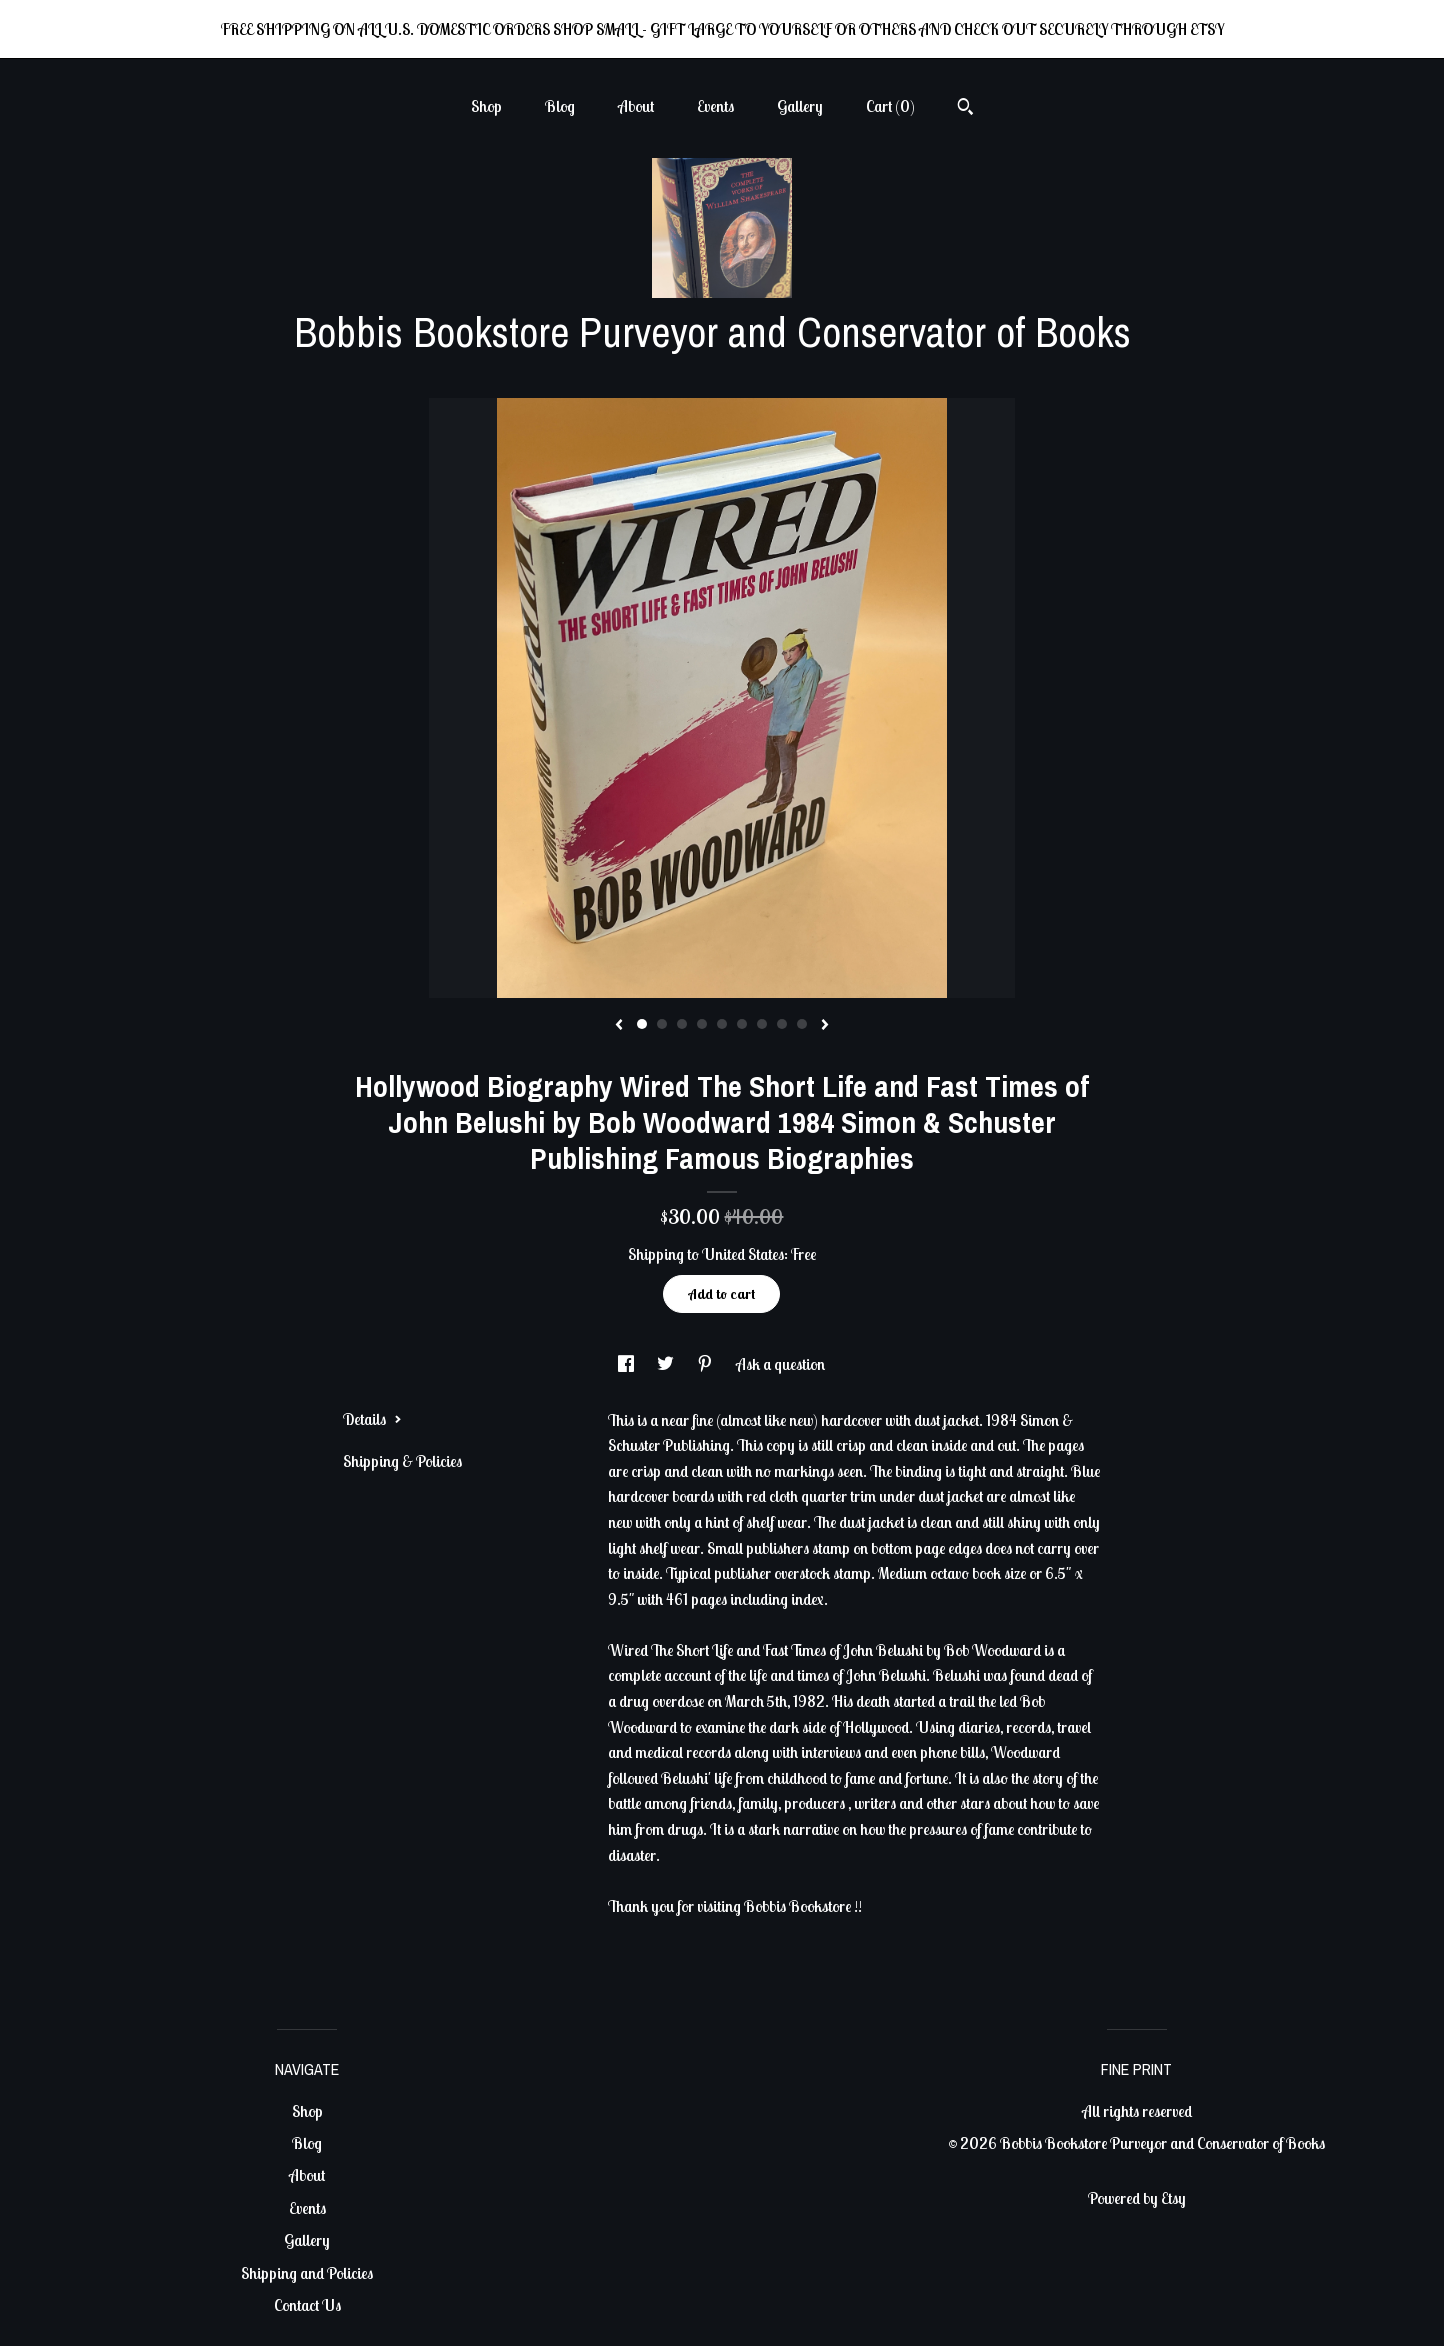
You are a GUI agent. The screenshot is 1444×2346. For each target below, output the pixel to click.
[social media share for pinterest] (706, 1364)
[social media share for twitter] (667, 1364)
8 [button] (782, 1024)
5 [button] (722, 1024)
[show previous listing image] (619, 1026)
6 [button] (742, 1024)
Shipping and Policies (307, 2273)
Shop (486, 106)
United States (743, 1254)
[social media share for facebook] (627, 1364)
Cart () (890, 106)
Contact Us (307, 2305)
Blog (560, 106)
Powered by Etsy (1137, 2198)
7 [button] (762, 1024)
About (636, 106)
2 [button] (662, 1024)
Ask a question (780, 1364)
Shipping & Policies (402, 1461)
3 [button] (682, 1024)
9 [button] (802, 1024)
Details (372, 1419)
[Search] (965, 109)
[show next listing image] (825, 1026)
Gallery (800, 106)
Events (715, 106)
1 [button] (642, 1024)
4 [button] (702, 1024)
